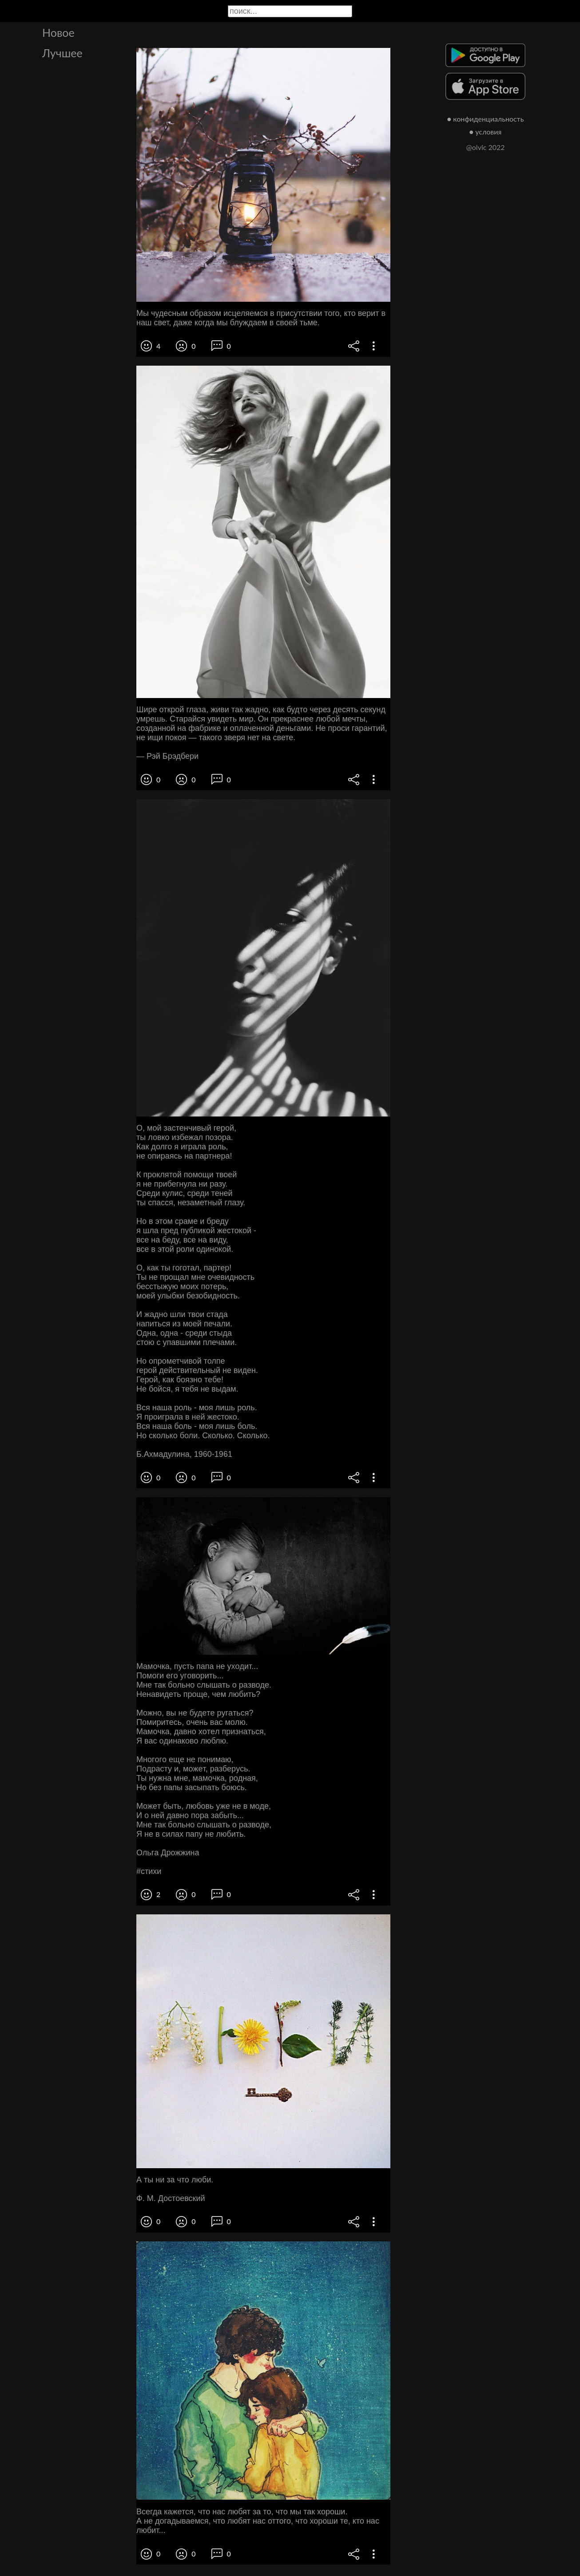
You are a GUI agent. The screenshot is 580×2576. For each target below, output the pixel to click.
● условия (485, 131)
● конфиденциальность (485, 118)
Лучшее (62, 52)
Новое (58, 32)
